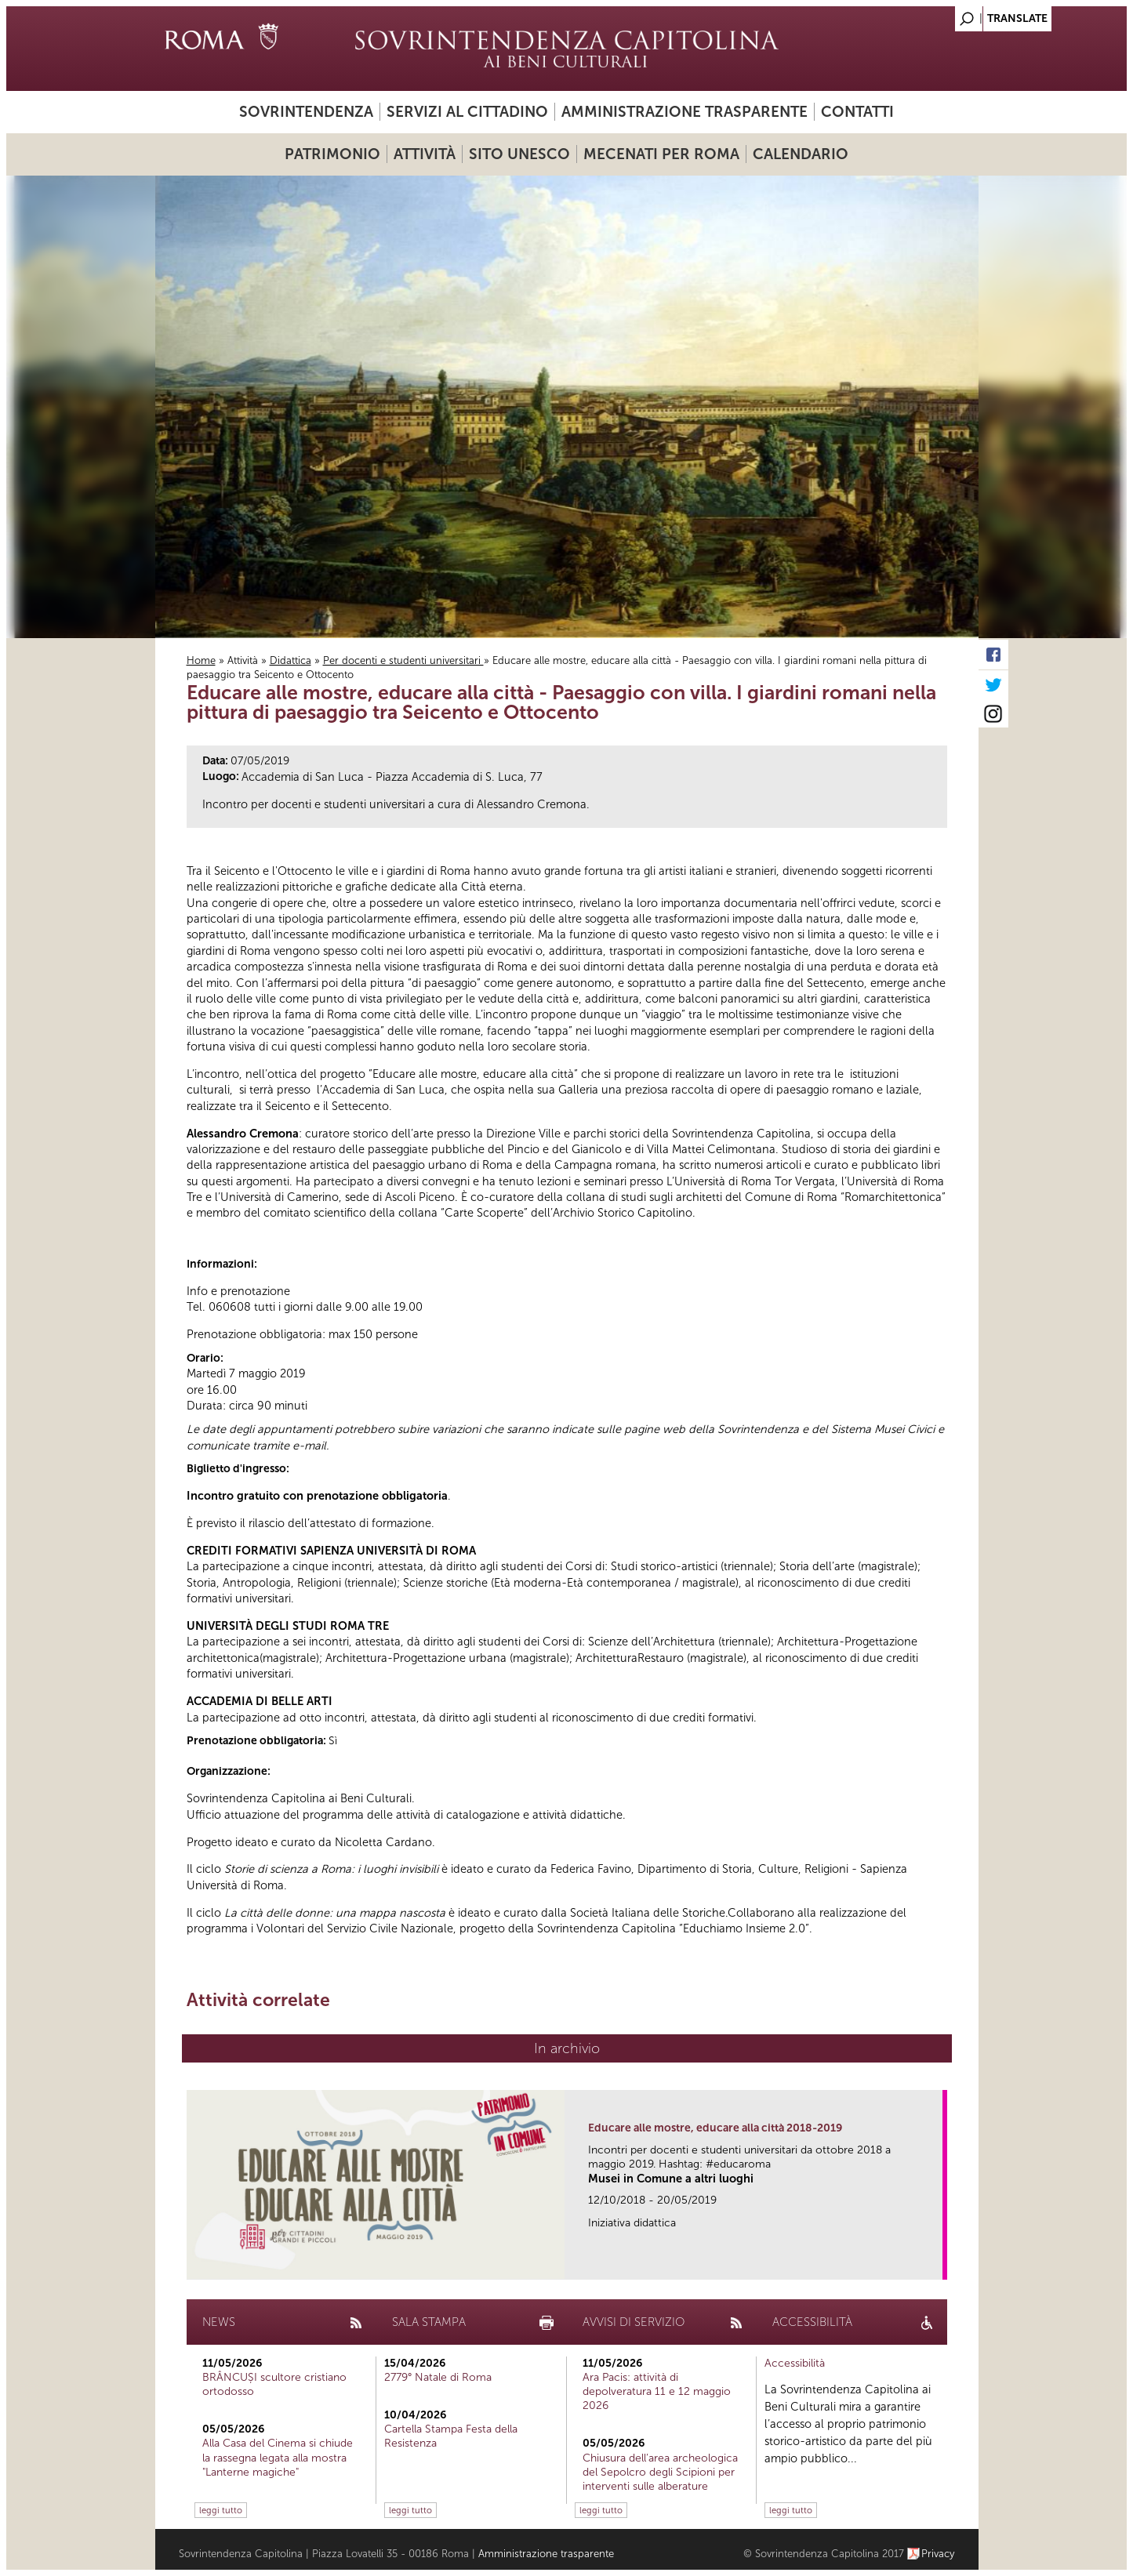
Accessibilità (794, 2363)
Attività (425, 154)
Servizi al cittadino (467, 112)
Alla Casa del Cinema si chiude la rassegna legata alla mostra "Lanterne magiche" (277, 2457)
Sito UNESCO (519, 154)
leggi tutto (220, 2510)
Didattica (290, 660)
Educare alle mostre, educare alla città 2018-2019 (715, 2128)
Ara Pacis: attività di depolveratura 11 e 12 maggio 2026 (657, 2391)
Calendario (800, 154)
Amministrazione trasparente (684, 112)
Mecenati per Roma (661, 154)
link (936, 2262)
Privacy (938, 2554)
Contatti (857, 112)
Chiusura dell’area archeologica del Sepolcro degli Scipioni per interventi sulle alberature (660, 2472)
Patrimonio (332, 154)
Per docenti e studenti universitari (403, 660)
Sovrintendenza (306, 112)
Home (201, 660)
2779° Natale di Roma (438, 2377)
